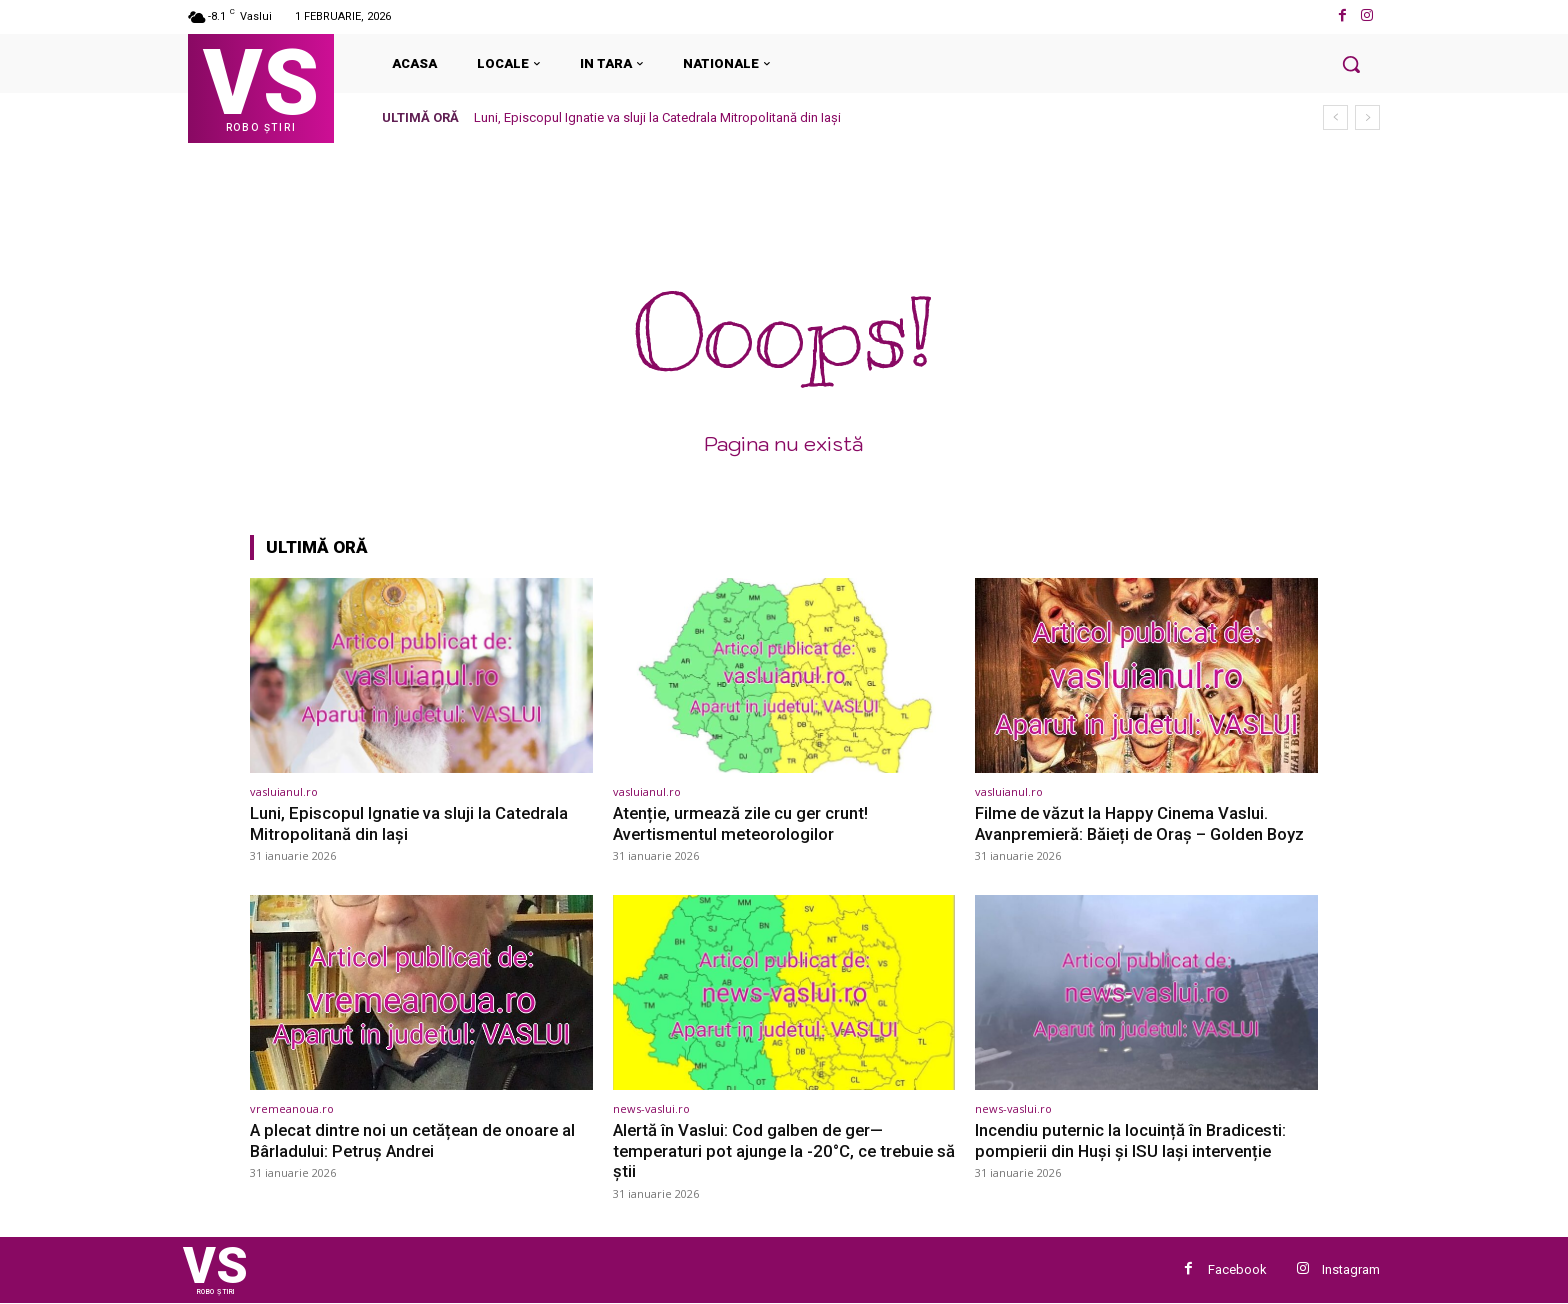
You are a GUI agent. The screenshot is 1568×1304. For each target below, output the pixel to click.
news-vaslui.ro (651, 1108)
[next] (1367, 117)
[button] (1351, 64)
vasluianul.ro (284, 791)
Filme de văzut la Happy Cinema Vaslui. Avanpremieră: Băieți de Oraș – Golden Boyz (1144, 823)
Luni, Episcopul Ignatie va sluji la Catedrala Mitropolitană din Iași (657, 117)
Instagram (1351, 1269)
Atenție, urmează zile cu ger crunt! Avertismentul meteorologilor (743, 823)
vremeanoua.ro (292, 1108)
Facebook (1237, 1269)
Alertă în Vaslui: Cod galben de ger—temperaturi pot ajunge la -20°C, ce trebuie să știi (776, 1150)
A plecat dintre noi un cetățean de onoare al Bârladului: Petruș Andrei (416, 1140)
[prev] (1335, 117)
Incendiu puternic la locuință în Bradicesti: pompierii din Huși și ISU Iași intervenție (1132, 1140)
